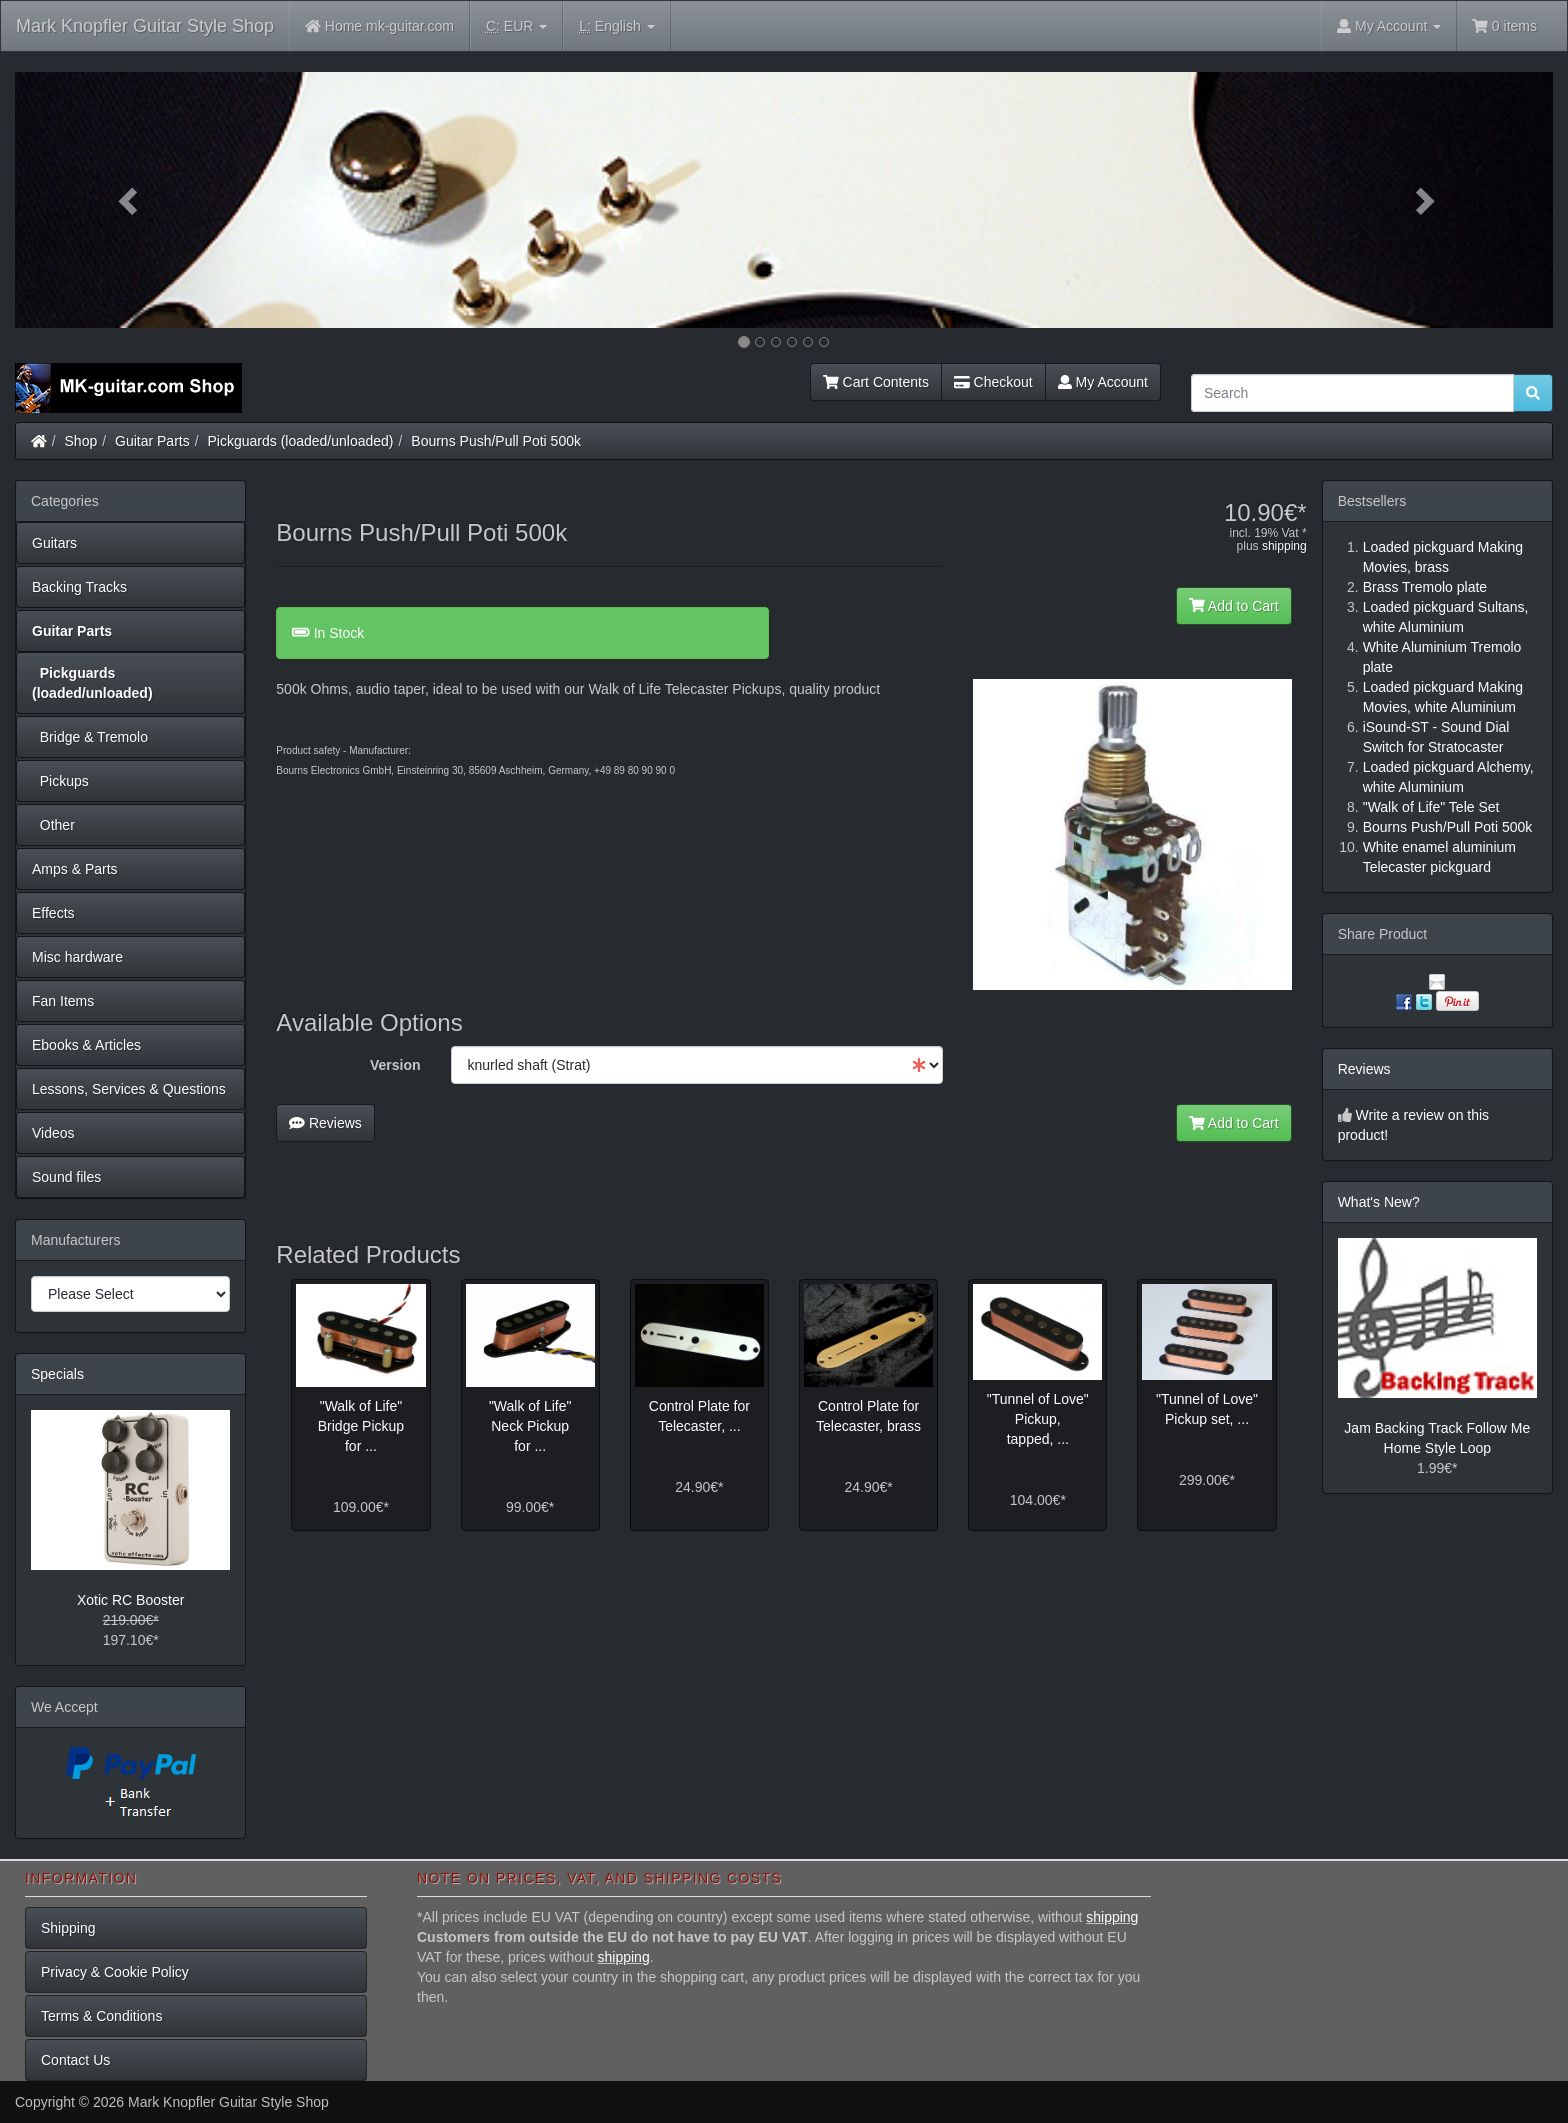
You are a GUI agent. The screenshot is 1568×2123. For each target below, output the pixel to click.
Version (395, 1065)
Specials (57, 1374)
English (616, 26)
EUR (516, 26)
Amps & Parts (75, 869)
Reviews (325, 1123)
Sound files (66, 1177)
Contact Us (75, 2060)
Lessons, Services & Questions (129, 1089)
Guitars (54, 543)
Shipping (68, 1928)
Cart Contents (876, 382)
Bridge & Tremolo (90, 737)
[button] (130, 200)
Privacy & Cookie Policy (115, 1972)
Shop (81, 441)
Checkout (993, 382)
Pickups (60, 781)
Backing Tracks (79, 587)
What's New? (1379, 1202)
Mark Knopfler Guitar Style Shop (145, 26)
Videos (53, 1133)
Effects (53, 913)
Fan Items (63, 1001)
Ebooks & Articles (86, 1045)
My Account (1103, 382)
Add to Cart (1234, 606)
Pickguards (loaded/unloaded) (301, 441)
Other (53, 825)
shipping (1284, 546)
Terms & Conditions (101, 2016)
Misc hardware (77, 957)
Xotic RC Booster (130, 1600)
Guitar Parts (152, 441)
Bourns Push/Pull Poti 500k (496, 441)
